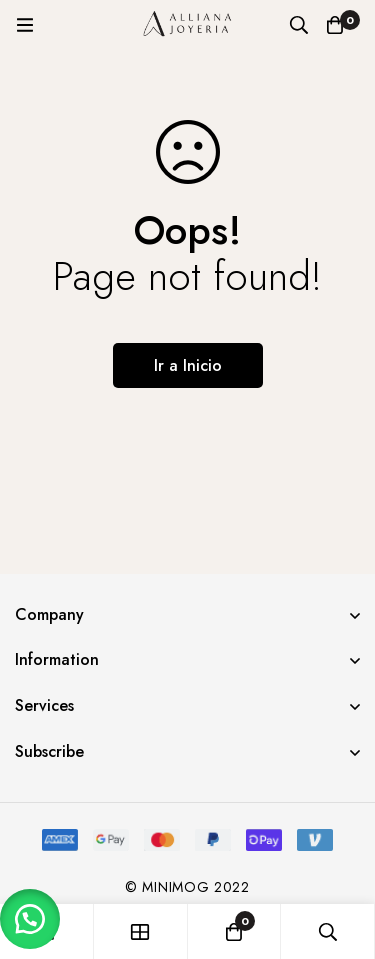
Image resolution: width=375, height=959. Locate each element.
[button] (30, 919)
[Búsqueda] (299, 25)
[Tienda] (141, 931)
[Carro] (335, 25)
